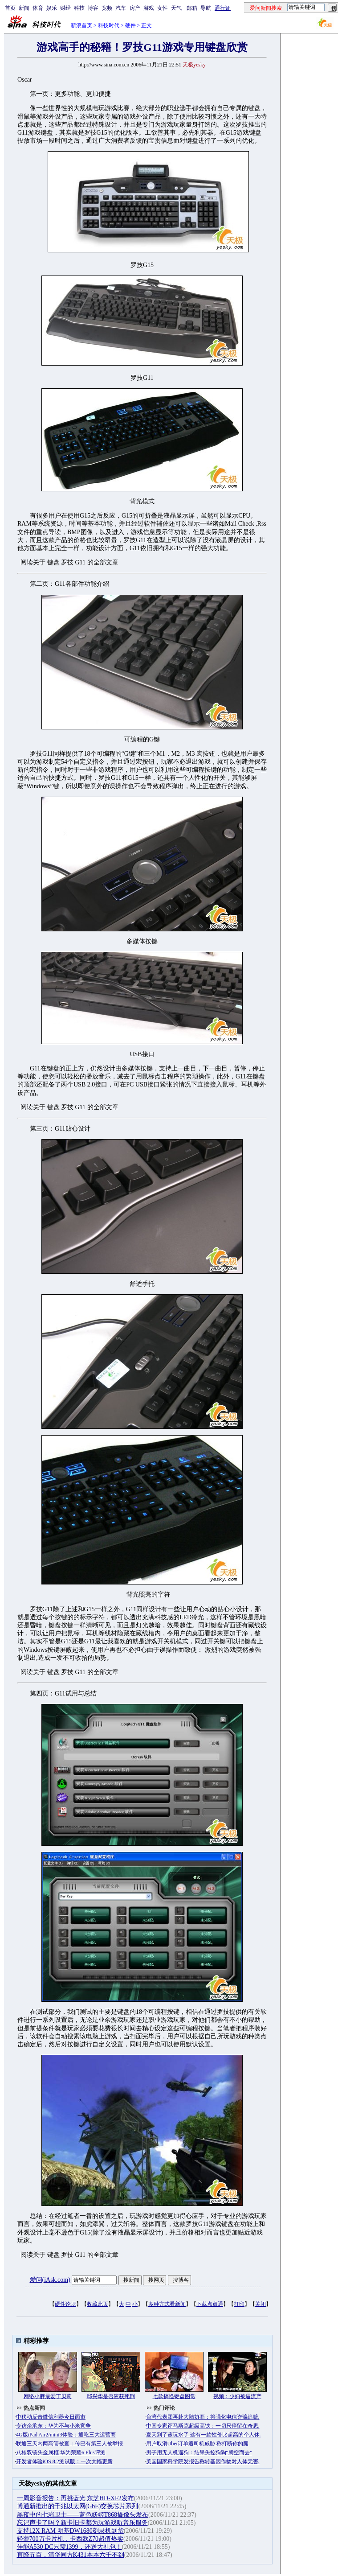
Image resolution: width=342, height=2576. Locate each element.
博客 (93, 8)
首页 (10, 8)
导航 (205, 8)
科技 (79, 8)
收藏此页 (97, 2304)
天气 (176, 8)
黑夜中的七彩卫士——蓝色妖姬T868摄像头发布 (83, 2514)
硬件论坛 (65, 2304)
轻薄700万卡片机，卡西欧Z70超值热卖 (70, 2538)
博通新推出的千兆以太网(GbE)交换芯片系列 (77, 2506)
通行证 (223, 8)
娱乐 (51, 8)
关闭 (260, 2304)
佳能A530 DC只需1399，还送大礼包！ (69, 2546)
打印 (239, 2304)
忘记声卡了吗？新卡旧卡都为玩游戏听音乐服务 (82, 2522)
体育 (38, 8)
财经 (65, 8)
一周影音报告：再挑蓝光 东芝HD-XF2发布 (75, 2498)
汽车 (120, 8)
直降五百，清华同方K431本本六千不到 (70, 2554)
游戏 (148, 8)
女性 (162, 8)
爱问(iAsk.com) (50, 2279)
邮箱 (192, 8)
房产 (135, 8)
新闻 (24, 8)
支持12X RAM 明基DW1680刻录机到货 (70, 2530)
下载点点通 (209, 2304)
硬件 (130, 25)
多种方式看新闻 (167, 2304)
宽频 (107, 8)
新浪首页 (81, 25)
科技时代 (108, 25)
